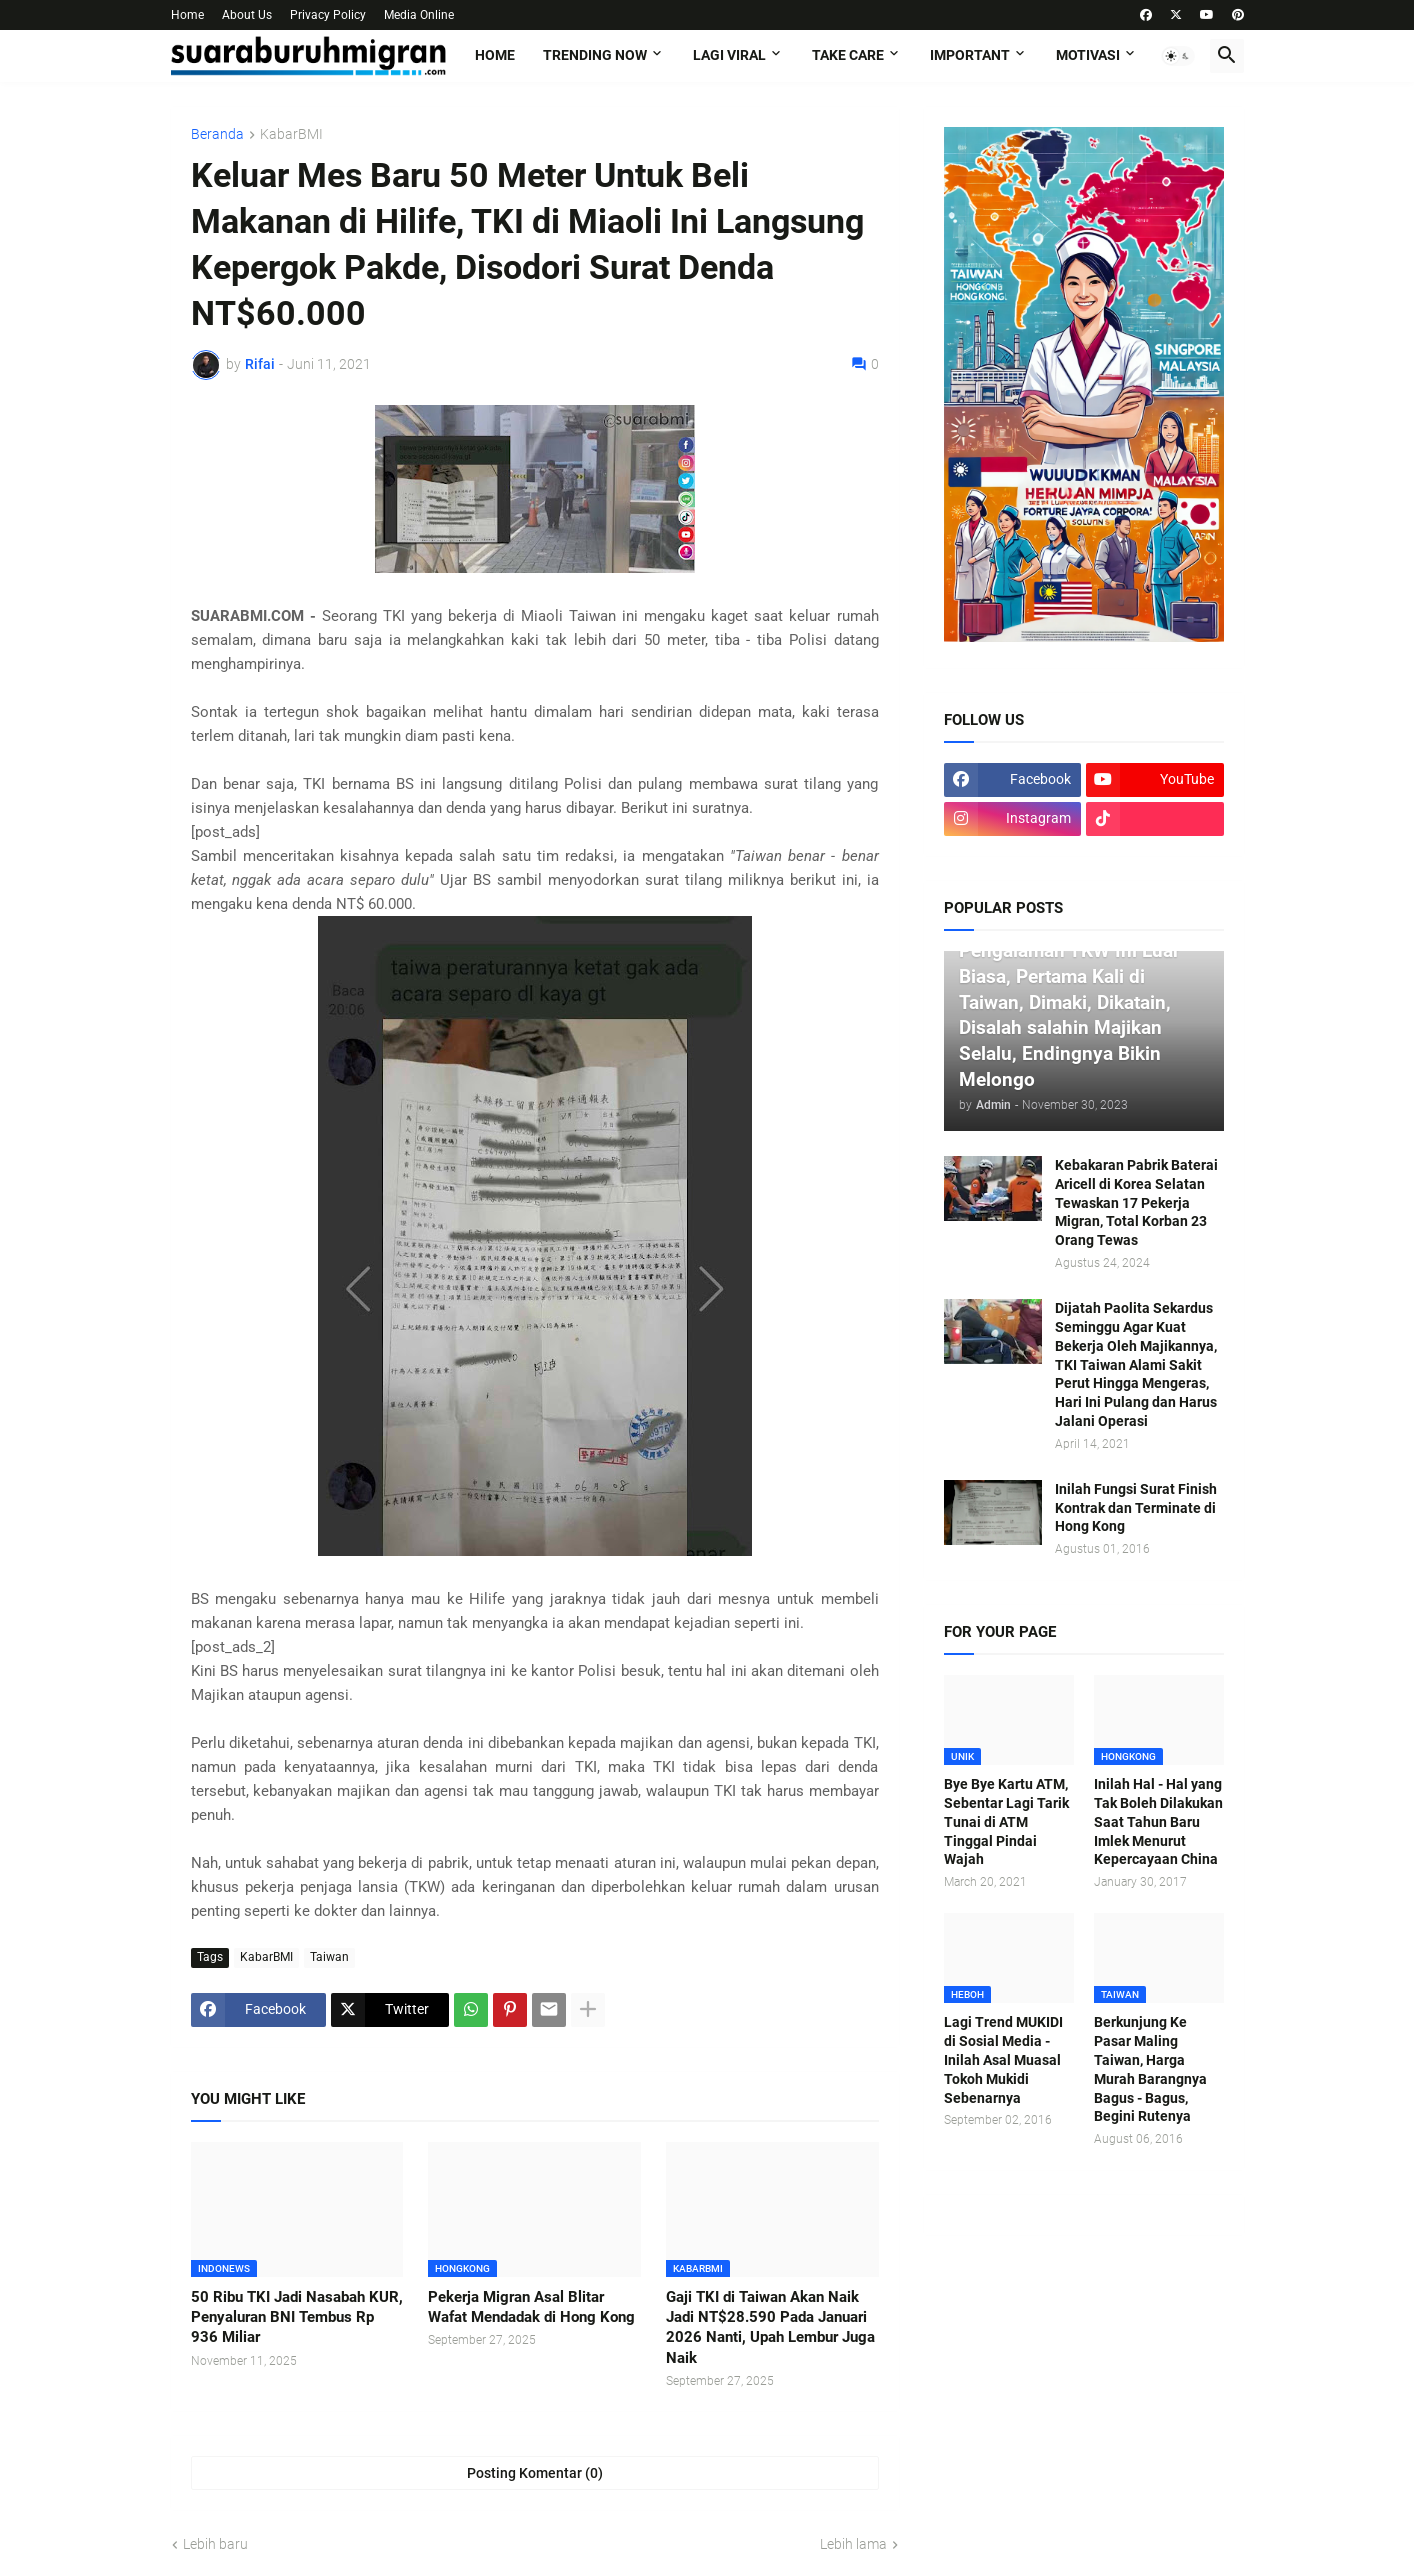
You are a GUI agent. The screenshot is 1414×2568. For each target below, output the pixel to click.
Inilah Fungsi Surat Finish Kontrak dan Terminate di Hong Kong (1136, 1508)
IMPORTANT (970, 55)
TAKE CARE (848, 55)
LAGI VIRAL (729, 55)
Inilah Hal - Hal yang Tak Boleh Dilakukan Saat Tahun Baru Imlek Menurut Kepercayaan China (1158, 1822)
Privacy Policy (328, 15)
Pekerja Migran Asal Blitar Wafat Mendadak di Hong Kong (531, 2307)
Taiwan (329, 1957)
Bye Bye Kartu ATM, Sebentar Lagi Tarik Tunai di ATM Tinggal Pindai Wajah (1006, 1822)
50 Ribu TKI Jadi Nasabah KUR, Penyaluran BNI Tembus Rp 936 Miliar (297, 2317)
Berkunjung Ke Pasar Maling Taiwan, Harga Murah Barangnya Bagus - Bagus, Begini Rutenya (1150, 2069)
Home (187, 15)
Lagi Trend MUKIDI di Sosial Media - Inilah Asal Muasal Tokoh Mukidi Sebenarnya (1003, 2060)
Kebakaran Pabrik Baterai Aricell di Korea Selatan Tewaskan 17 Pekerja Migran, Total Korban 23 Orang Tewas (1136, 1203)
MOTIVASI (1088, 55)
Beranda (217, 134)
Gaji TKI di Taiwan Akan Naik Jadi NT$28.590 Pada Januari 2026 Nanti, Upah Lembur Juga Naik (770, 2327)
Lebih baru (215, 2544)
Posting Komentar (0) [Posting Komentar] (535, 2473)
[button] (1178, 56)
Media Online (419, 15)
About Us (247, 15)
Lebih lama (853, 2544)
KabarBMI (291, 134)
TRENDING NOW (595, 55)
